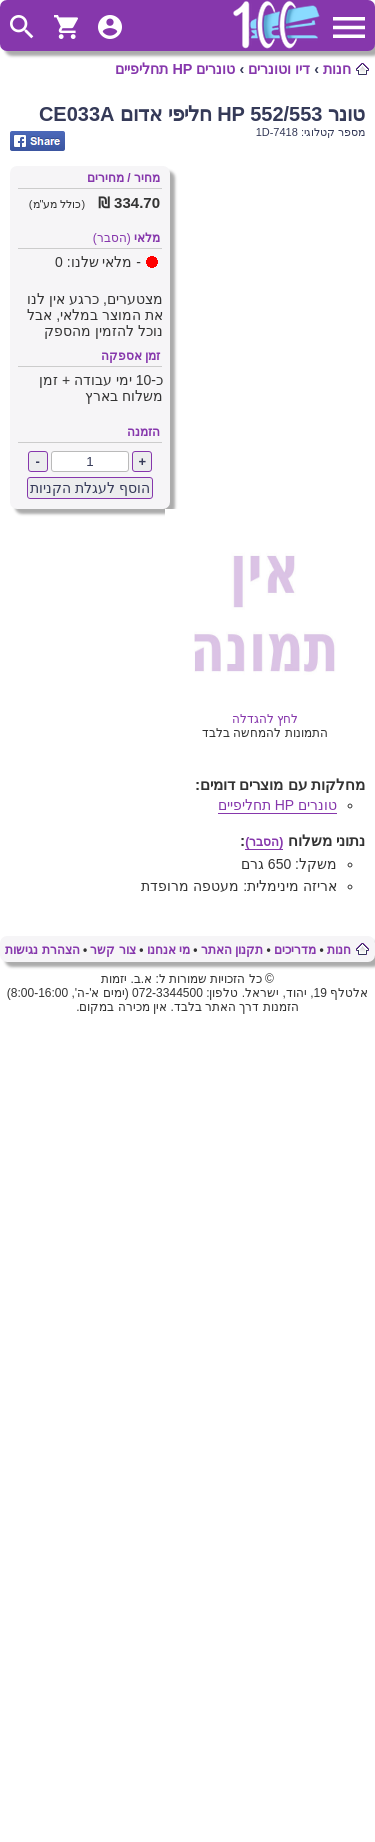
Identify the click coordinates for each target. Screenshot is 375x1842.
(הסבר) (112, 238)
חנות (337, 69)
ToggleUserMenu (110, 27)
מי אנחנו (168, 950)
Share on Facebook (37, 141)
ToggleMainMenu (349, 27)
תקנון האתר (232, 950)
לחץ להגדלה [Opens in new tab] (265, 712)
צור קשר (112, 950)
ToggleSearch (22, 27)
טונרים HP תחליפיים (175, 69)
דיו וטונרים (279, 69)
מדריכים (295, 950)
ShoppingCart (66, 27)
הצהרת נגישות (42, 950)
